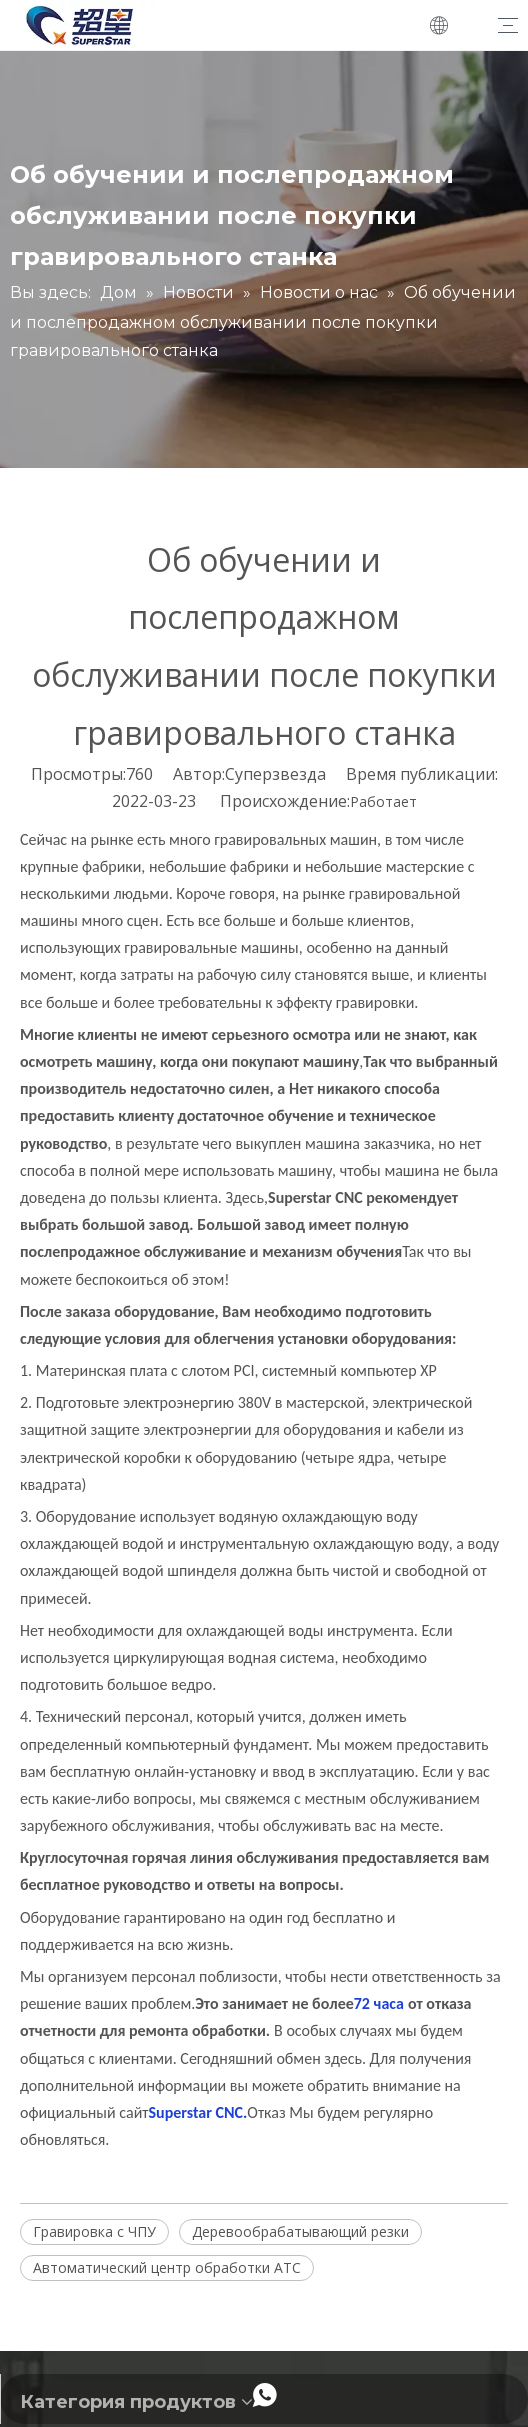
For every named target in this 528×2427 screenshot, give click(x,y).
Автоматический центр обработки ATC (167, 2267)
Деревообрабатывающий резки (300, 2231)
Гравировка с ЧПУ (94, 2231)
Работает (383, 801)
